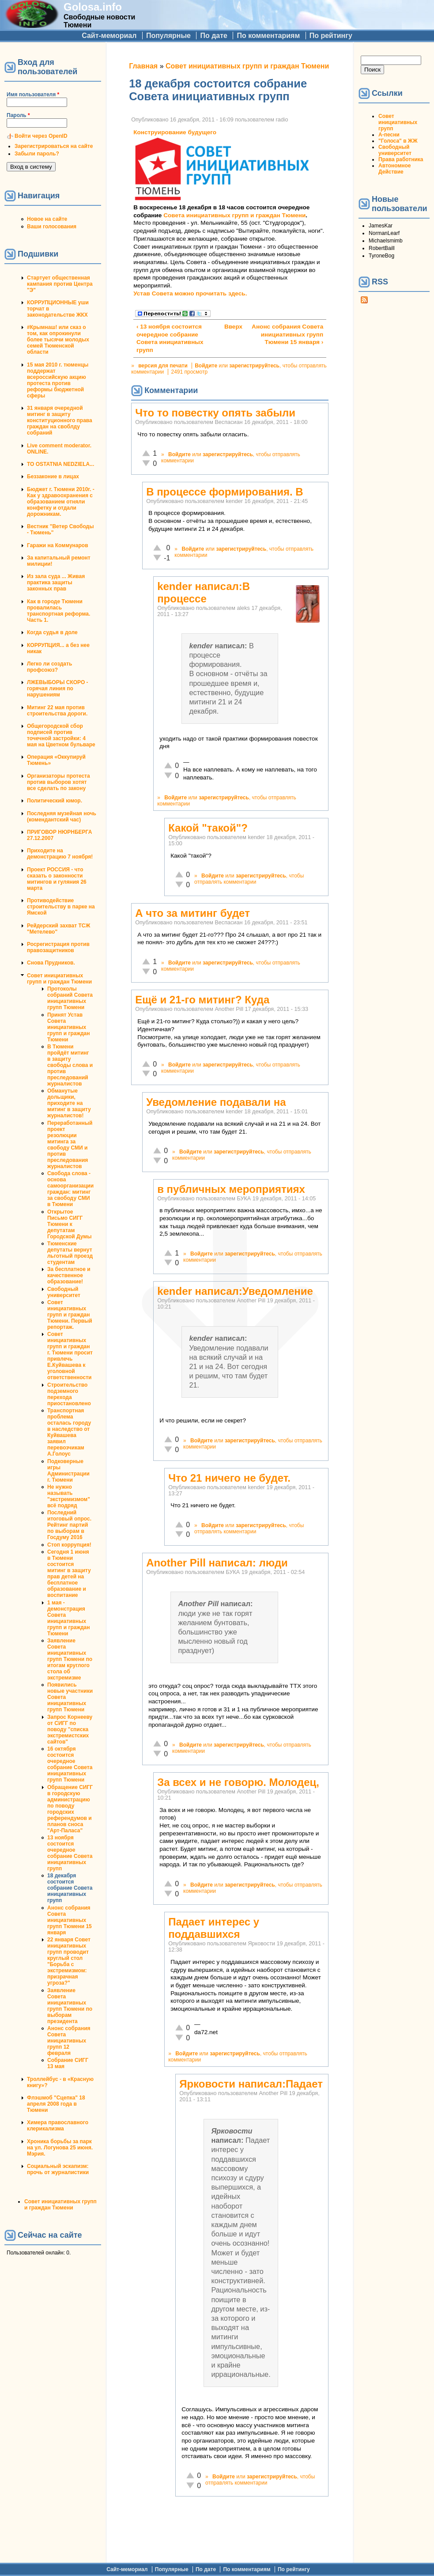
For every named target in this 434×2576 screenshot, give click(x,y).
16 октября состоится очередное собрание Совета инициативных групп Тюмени (69, 1764)
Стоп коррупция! (69, 1545)
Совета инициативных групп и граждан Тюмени (234, 215)
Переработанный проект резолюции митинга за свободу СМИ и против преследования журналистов (69, 1144)
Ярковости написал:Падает (251, 2084)
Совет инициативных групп (397, 122)
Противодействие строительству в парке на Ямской (61, 906)
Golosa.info (93, 7)
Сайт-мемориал (109, 35)
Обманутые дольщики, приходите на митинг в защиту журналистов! (69, 1103)
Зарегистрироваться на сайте (54, 146)
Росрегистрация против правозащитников (58, 947)
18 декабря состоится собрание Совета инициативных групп (69, 1887)
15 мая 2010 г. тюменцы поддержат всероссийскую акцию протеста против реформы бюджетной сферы (57, 380)
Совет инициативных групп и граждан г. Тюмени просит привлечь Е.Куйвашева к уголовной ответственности (70, 1356)
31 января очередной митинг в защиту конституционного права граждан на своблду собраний (59, 420)
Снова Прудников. (51, 963)
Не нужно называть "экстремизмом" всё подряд (68, 1496)
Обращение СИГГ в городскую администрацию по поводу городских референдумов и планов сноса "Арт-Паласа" (70, 1809)
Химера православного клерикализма (57, 2125)
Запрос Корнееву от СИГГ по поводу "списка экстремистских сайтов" (69, 1729)
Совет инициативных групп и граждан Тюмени (59, 978)
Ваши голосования (51, 226)
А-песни (389, 135)
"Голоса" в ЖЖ (397, 141)
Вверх (228, 326)
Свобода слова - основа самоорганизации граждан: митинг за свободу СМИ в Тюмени (70, 1188)
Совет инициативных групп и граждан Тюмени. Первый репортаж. (69, 1314)
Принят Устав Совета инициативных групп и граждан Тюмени (68, 1027)
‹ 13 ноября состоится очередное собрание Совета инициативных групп (170, 338)
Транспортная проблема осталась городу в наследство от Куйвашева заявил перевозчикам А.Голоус (69, 1432)
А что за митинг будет (192, 913)
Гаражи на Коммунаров (57, 545)
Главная (143, 66)
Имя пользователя (33, 94)
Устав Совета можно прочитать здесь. (190, 293)
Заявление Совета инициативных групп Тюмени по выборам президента (69, 2005)
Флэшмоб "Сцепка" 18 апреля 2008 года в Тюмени (56, 2104)
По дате (213, 35)
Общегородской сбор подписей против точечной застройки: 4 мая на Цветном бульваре (61, 735)
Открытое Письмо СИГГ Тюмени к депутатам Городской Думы (69, 1224)
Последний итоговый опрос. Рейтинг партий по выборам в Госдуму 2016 (69, 1524)
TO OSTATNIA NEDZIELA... (60, 464)
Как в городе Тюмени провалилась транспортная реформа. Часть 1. (58, 610)
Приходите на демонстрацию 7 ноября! (60, 853)
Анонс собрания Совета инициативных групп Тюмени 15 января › (287, 334)
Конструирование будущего (174, 132)
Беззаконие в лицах (53, 476)
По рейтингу (330, 35)
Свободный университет (63, 1292)
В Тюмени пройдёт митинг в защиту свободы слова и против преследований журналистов (70, 1065)
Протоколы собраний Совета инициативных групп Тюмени (70, 998)
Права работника (400, 159)
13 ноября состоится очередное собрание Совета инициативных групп (69, 1853)
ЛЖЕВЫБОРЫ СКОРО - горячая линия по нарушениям (57, 688)
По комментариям (268, 35)
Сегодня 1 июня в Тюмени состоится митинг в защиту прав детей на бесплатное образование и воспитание (69, 1573)
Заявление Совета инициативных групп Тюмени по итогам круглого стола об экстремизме (69, 1659)
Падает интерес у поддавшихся (213, 1928)
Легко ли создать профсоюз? (49, 667)
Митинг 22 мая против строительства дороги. (57, 710)
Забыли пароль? (37, 154)
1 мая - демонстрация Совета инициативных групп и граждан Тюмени (68, 1618)
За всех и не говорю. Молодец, (238, 1782)
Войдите (206, 366)
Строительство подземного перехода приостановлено (69, 1394)
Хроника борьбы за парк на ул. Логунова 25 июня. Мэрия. (60, 2147)
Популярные (168, 35)
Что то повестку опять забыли (215, 413)
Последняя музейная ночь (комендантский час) (61, 816)
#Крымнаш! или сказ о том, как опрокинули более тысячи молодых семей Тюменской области (58, 339)
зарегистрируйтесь (254, 366)
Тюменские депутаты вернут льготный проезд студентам (70, 1253)
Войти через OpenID (41, 136)
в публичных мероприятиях (231, 1189)
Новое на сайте (47, 219)
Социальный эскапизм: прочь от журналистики (58, 2169)
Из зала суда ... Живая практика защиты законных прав (56, 582)
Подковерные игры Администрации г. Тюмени (68, 1470)
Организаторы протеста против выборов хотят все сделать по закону (58, 782)
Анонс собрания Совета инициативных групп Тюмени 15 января (69, 1920)
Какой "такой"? (208, 828)
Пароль (18, 115)
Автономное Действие (394, 169)
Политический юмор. (54, 801)
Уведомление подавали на (216, 1102)
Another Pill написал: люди (217, 1563)
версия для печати (163, 366)
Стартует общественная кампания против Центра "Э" (60, 284)
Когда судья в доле (52, 632)
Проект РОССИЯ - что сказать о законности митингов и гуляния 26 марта (57, 878)
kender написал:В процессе (203, 592)
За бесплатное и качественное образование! (69, 1275)
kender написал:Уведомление (235, 1291)
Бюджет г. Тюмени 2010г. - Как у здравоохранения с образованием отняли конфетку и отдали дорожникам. (60, 501)
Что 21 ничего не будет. (229, 1478)
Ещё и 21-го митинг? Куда (202, 1000)
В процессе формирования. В (224, 492)
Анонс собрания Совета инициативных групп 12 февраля (69, 2040)
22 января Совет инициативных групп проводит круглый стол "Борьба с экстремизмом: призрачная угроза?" (69, 1961)
